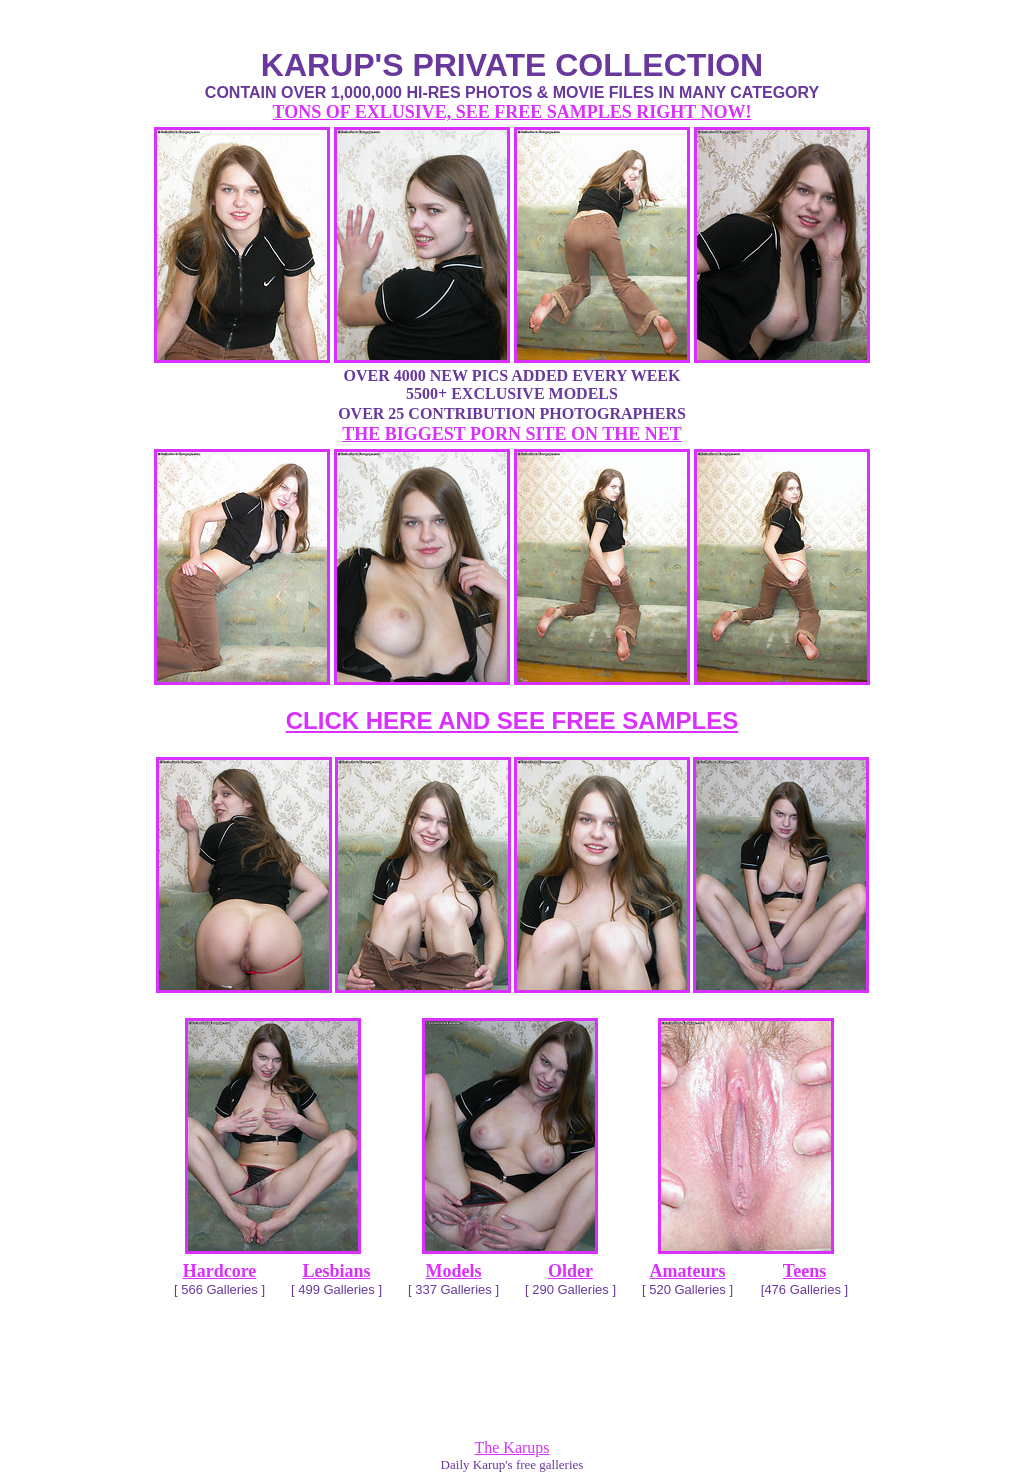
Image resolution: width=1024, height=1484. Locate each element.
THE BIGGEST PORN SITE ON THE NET (511, 434)
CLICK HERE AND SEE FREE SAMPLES (512, 720)
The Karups (511, 1447)
